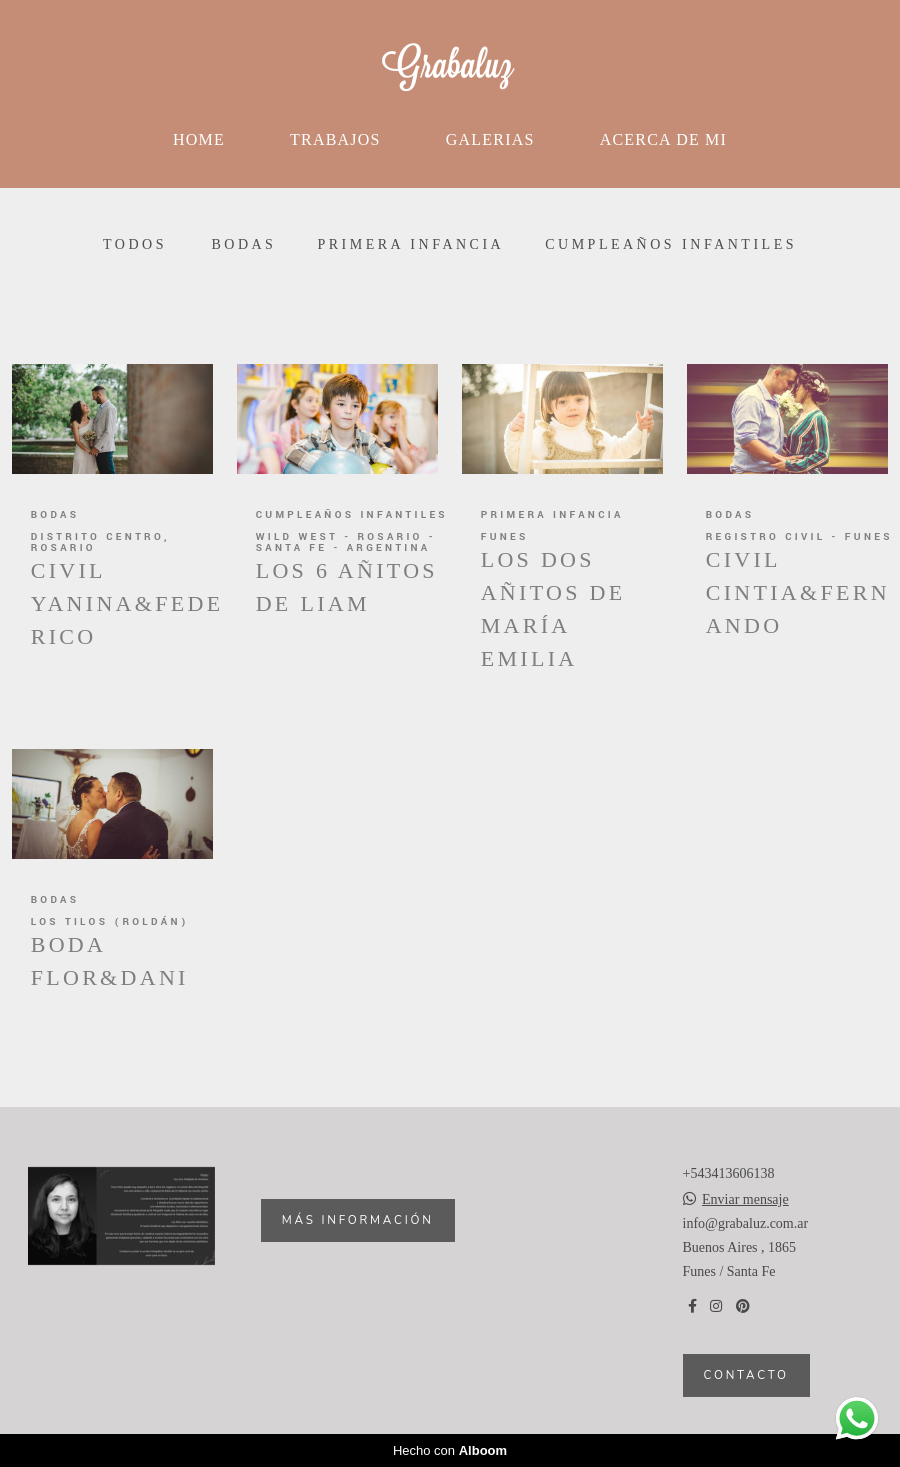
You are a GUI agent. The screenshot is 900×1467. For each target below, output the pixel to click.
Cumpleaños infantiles (671, 245)
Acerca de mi (663, 139)
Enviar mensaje (745, 1200)
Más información (358, 1220)
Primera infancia (410, 245)
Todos (135, 245)
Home (199, 139)
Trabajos (335, 139)
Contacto (746, 1375)
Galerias (490, 139)
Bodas (243, 245)
